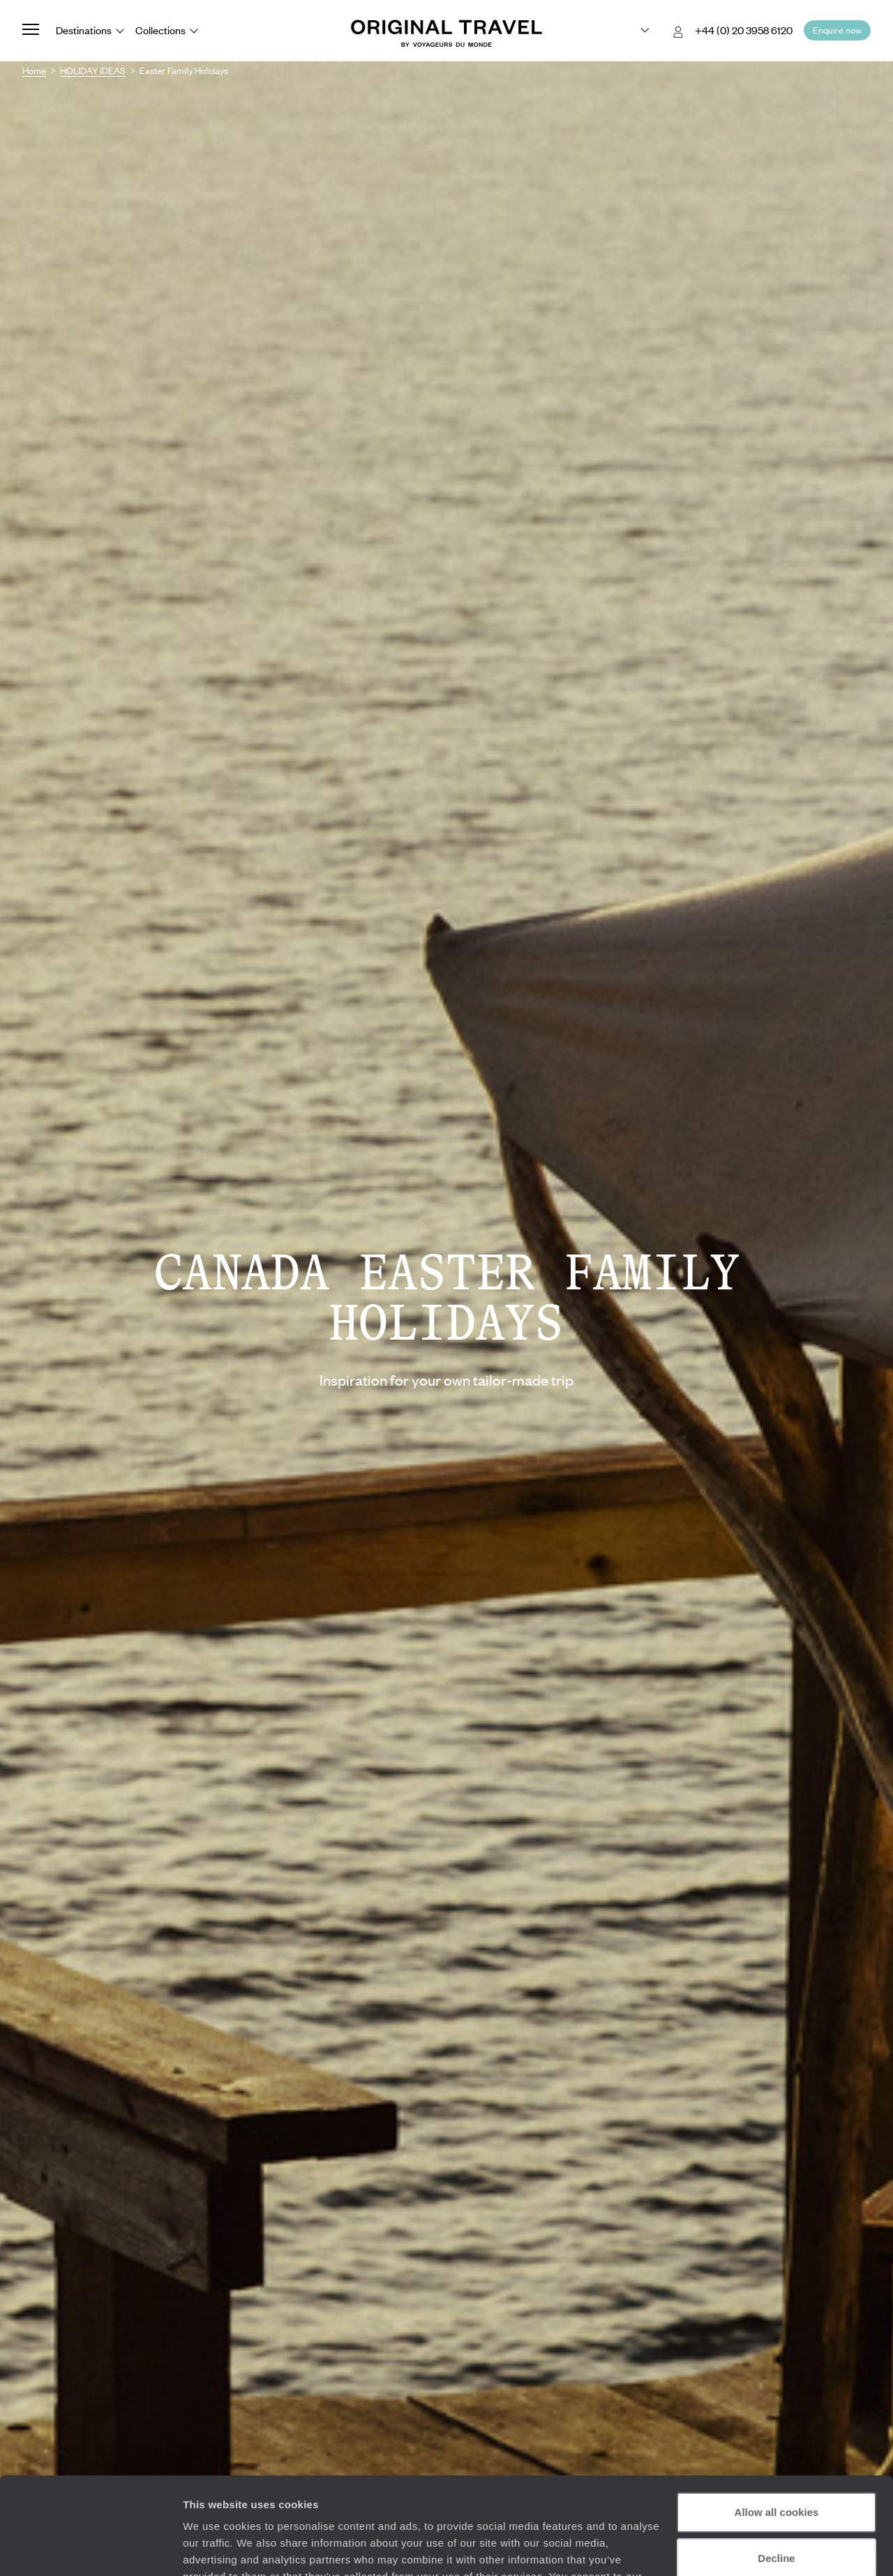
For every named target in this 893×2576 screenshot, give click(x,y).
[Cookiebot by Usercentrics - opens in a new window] (90, 2548)
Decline (776, 2474)
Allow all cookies (777, 2429)
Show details (215, 2548)
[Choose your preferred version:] (633, 30)
